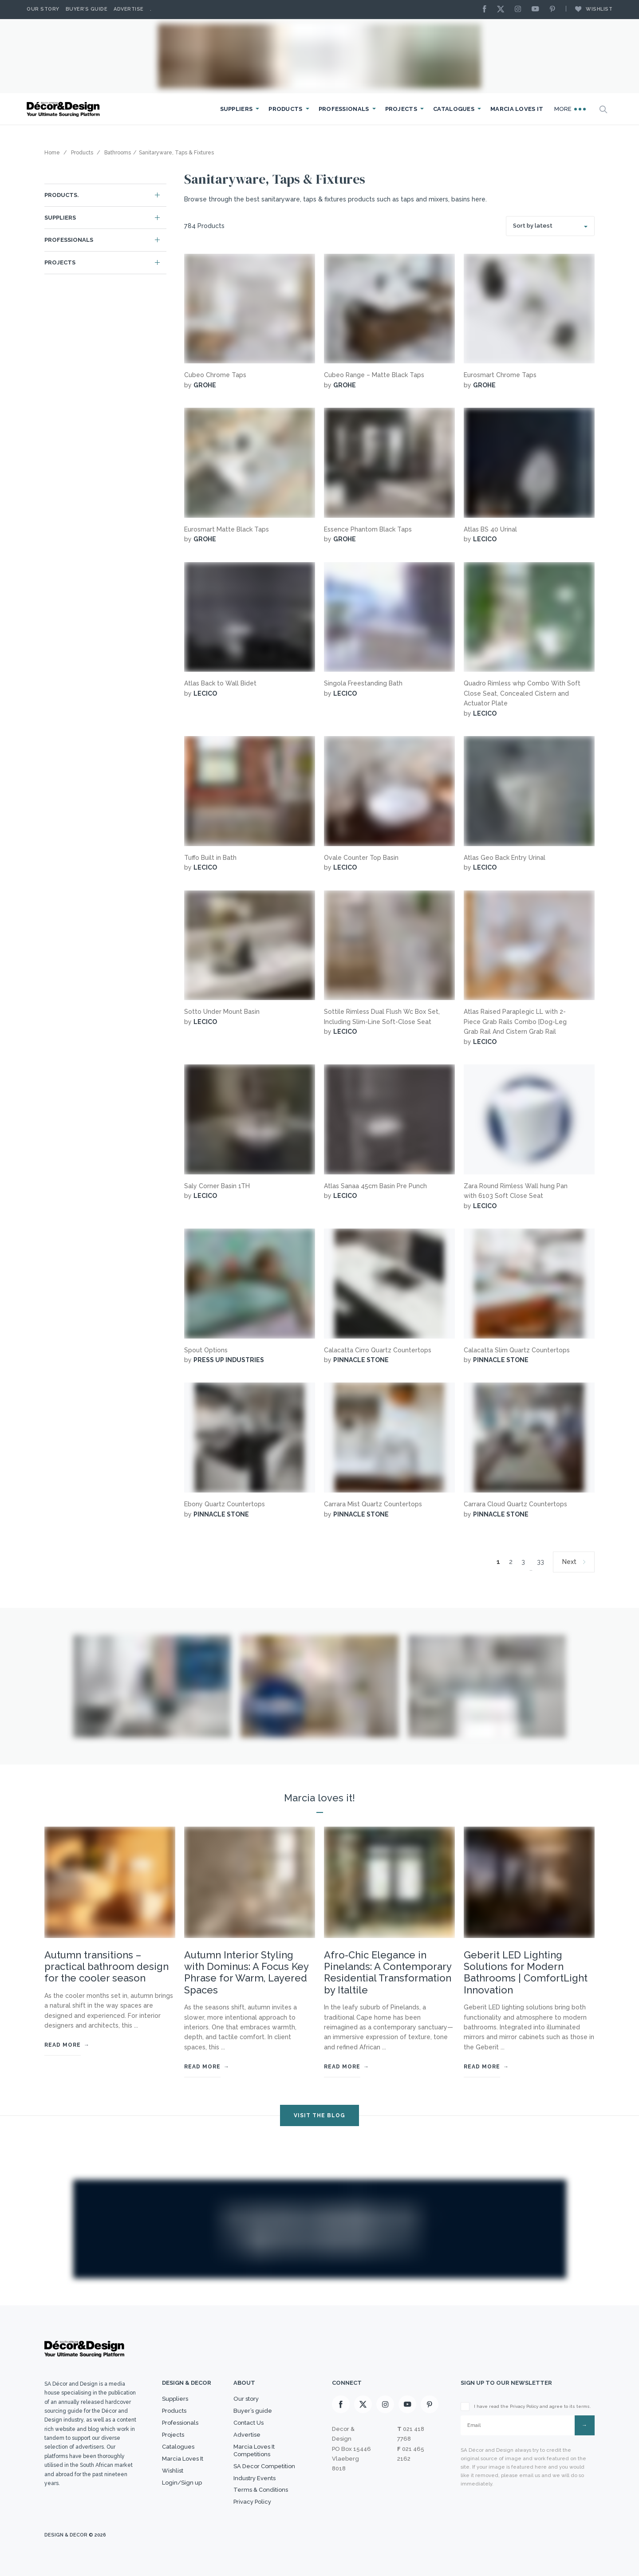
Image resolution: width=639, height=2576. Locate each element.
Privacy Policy (252, 2501)
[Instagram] (520, 9)
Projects (401, 109)
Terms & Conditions (260, 2489)
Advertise (129, 9)
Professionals (344, 109)
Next (569, 1561)
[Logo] (64, 109)
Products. (61, 195)
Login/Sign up (182, 2482)
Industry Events (254, 2478)
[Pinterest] (555, 9)
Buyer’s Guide (87, 9)
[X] (503, 9)
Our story (43, 9)
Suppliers (236, 109)
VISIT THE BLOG (319, 2115)
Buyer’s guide (252, 2410)
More (570, 108)
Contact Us (248, 2422)
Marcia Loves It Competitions (254, 2450)
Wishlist (589, 9)
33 (540, 1561)
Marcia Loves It (517, 109)
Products (285, 109)
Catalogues (453, 109)
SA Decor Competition (264, 2466)
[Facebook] (487, 9)
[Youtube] (537, 9)
